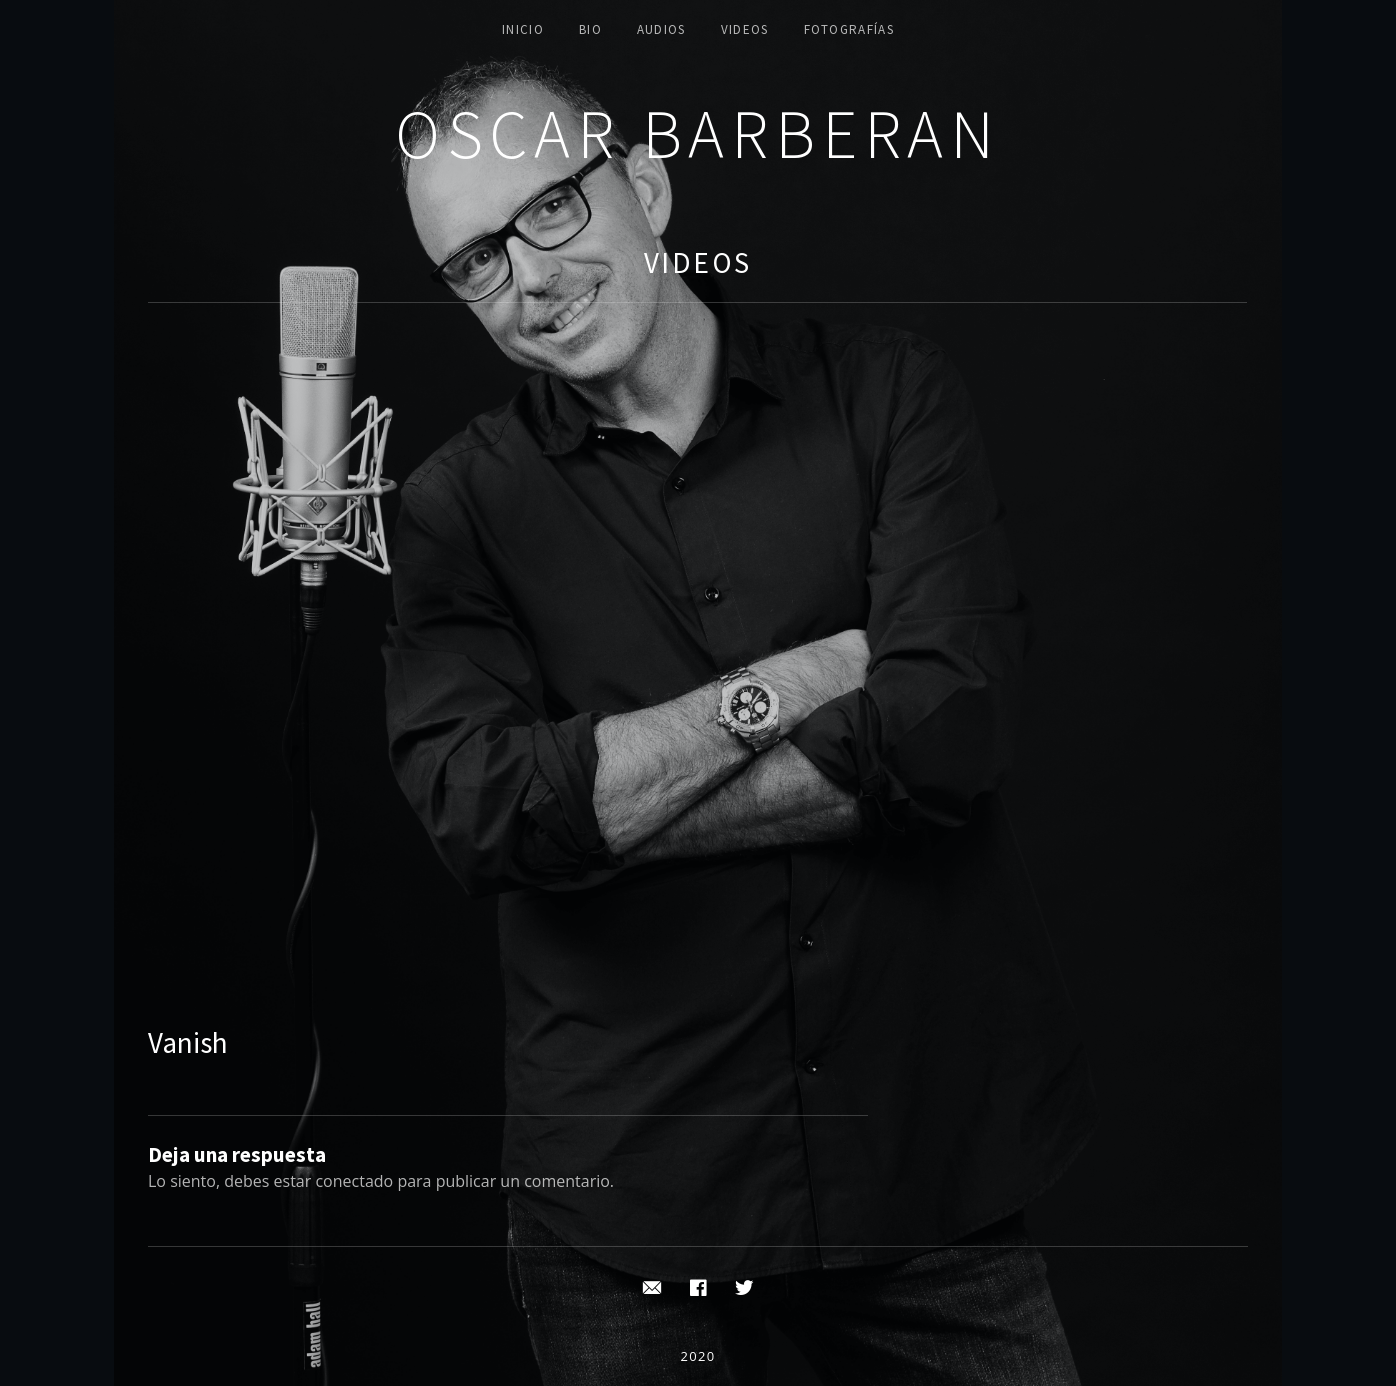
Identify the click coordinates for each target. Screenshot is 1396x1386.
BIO (590, 29)
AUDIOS (661, 29)
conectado (354, 1181)
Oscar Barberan (698, 134)
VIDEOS (745, 29)
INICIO (523, 29)
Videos (698, 262)
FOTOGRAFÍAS (849, 29)
